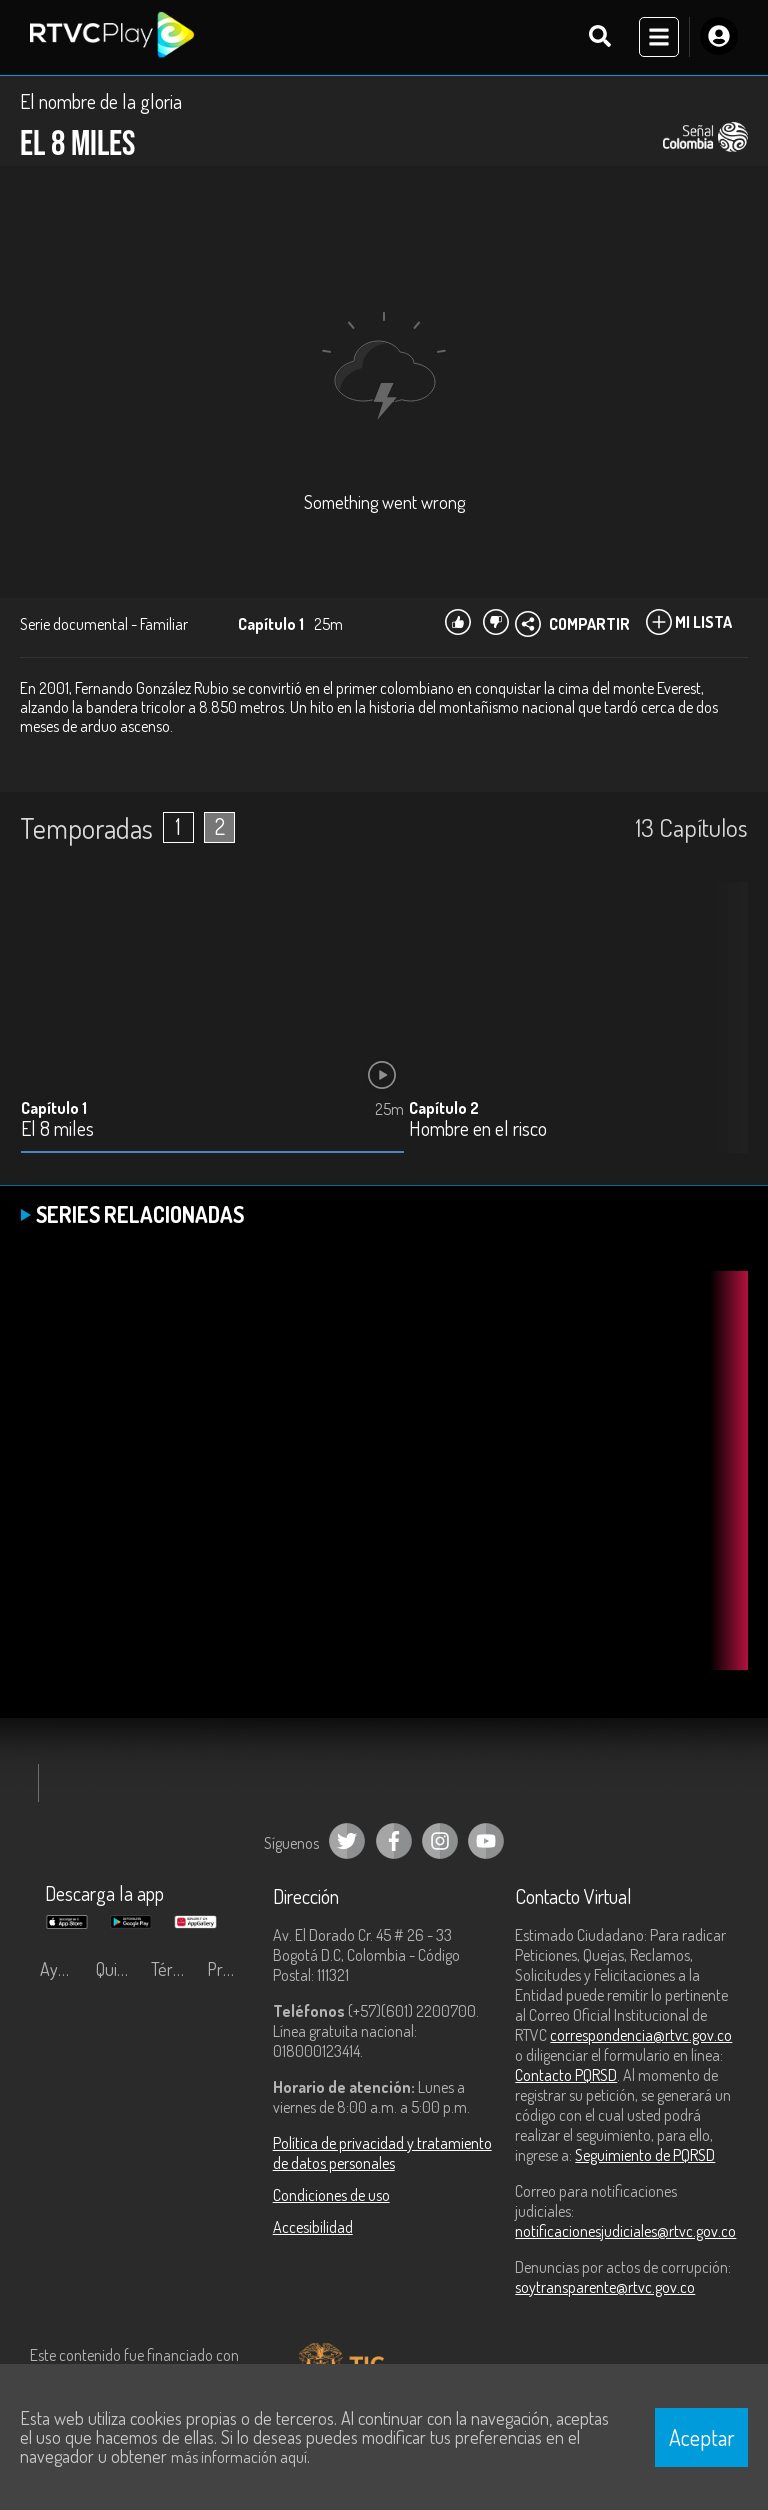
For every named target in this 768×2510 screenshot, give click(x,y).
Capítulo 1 (54, 1109)
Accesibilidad (313, 2228)
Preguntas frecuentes (230, 1970)
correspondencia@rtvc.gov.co (641, 2036)
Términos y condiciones (174, 1970)
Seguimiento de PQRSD (645, 2156)
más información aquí (239, 2457)
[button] (723, 1034)
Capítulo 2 (444, 1109)
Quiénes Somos (119, 1970)
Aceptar (702, 2437)
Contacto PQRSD (566, 2076)
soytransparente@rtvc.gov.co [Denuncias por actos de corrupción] (605, 2288)
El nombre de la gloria (101, 102)
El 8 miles (57, 1130)
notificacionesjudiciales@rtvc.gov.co (625, 2232)
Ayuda (62, 1970)
